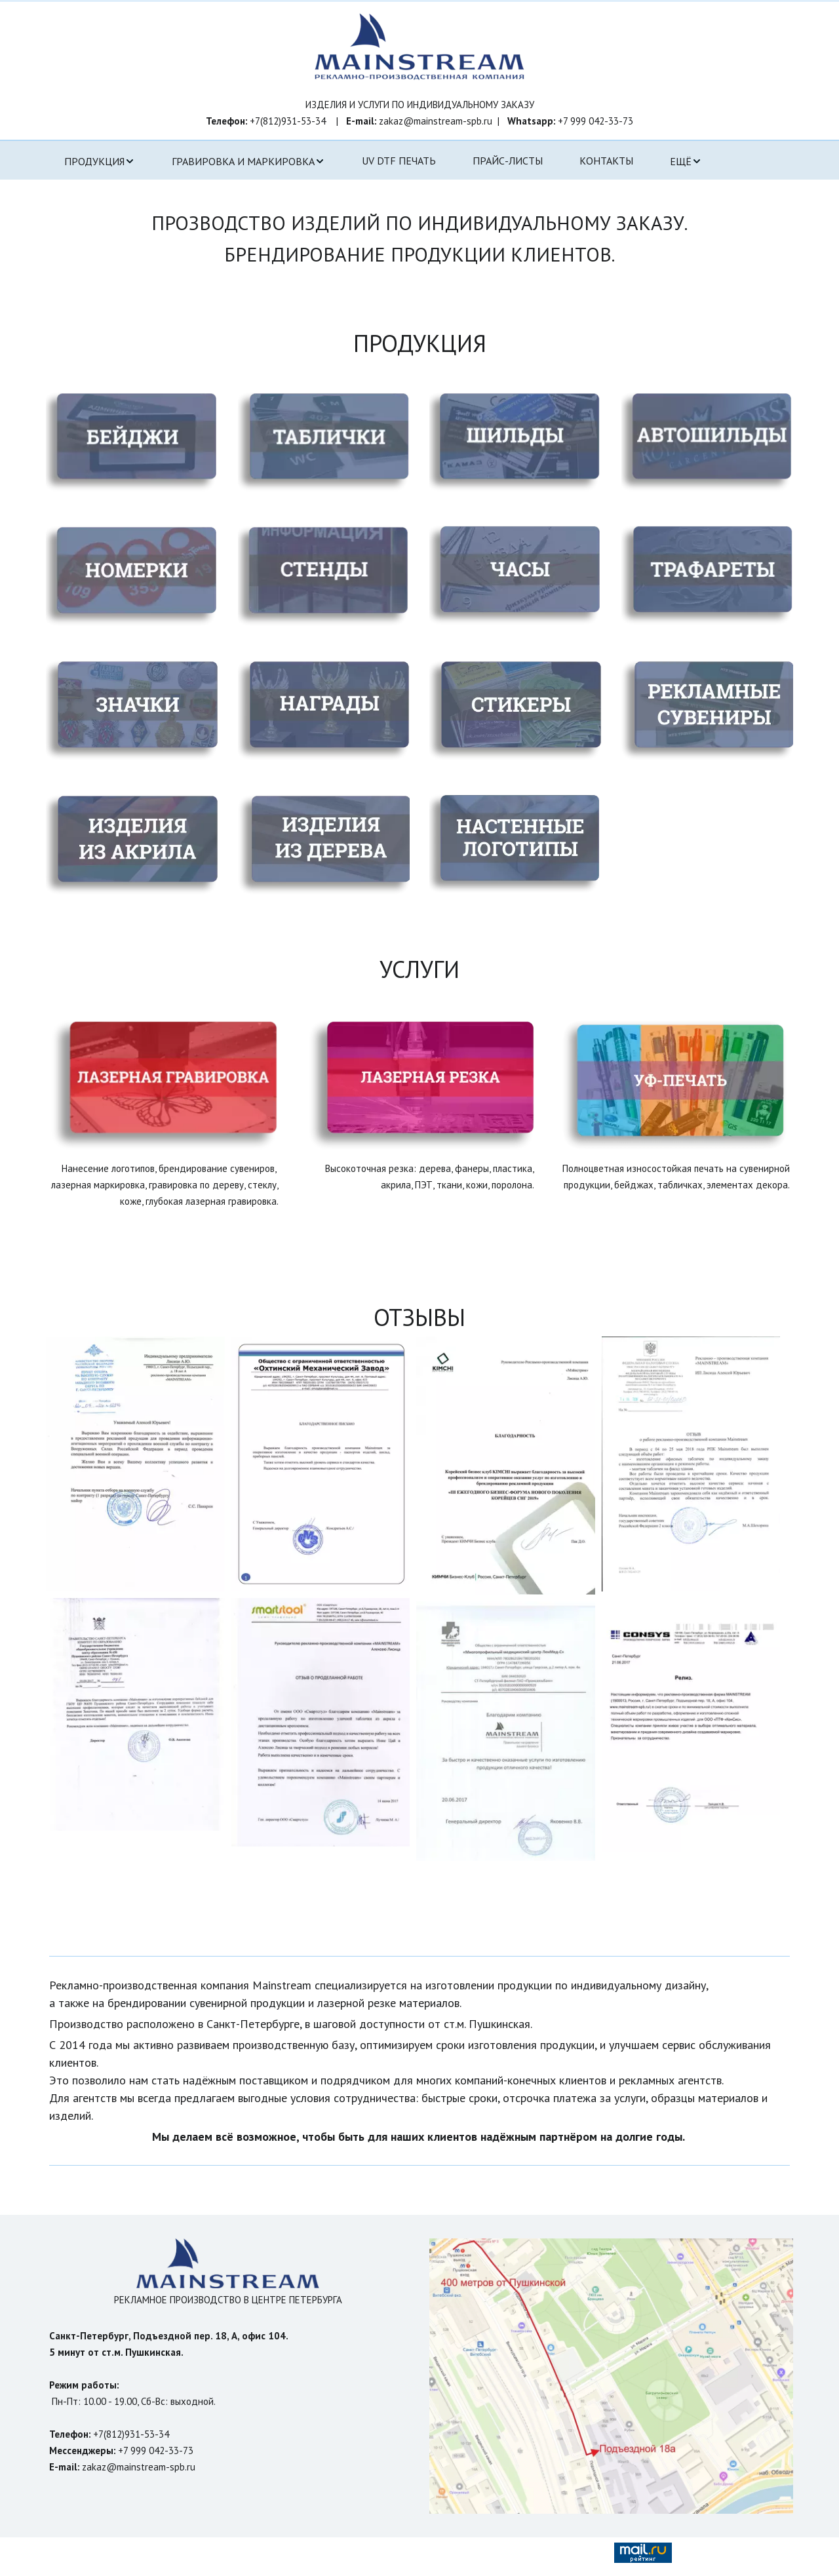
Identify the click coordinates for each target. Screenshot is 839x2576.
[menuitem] (99, 161)
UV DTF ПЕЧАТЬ (399, 160)
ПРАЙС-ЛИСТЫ (508, 160)
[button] (99, 161)
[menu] (419, 161)
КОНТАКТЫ (606, 160)
